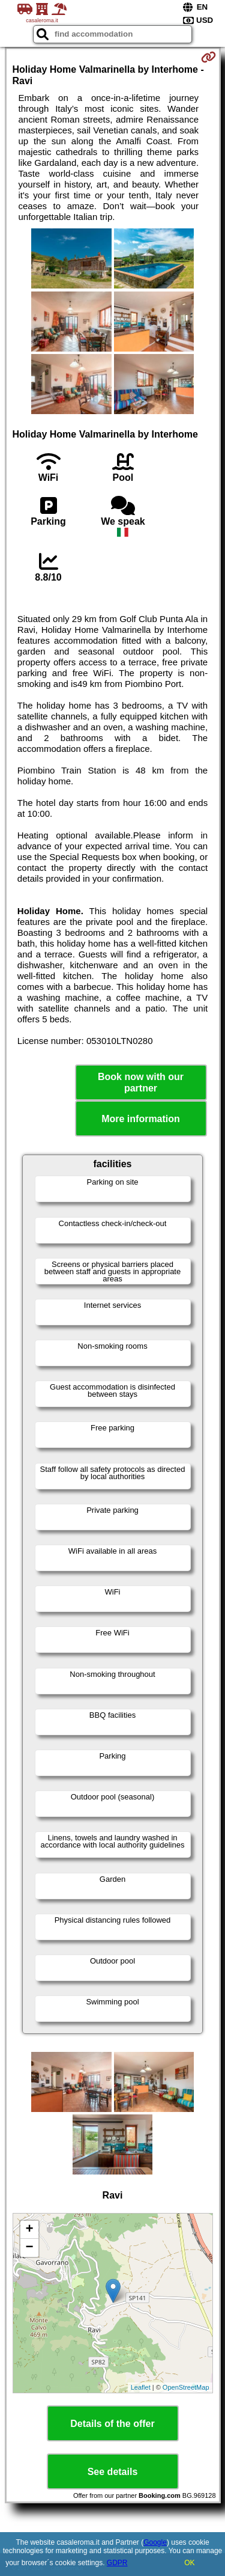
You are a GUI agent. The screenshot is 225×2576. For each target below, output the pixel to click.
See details (113, 2472)
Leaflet (141, 2387)
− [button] (29, 2248)
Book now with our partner (141, 1082)
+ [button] (29, 2230)
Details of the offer (112, 2424)
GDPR (117, 2563)
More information (140, 1119)
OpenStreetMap (186, 2387)
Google (155, 2542)
